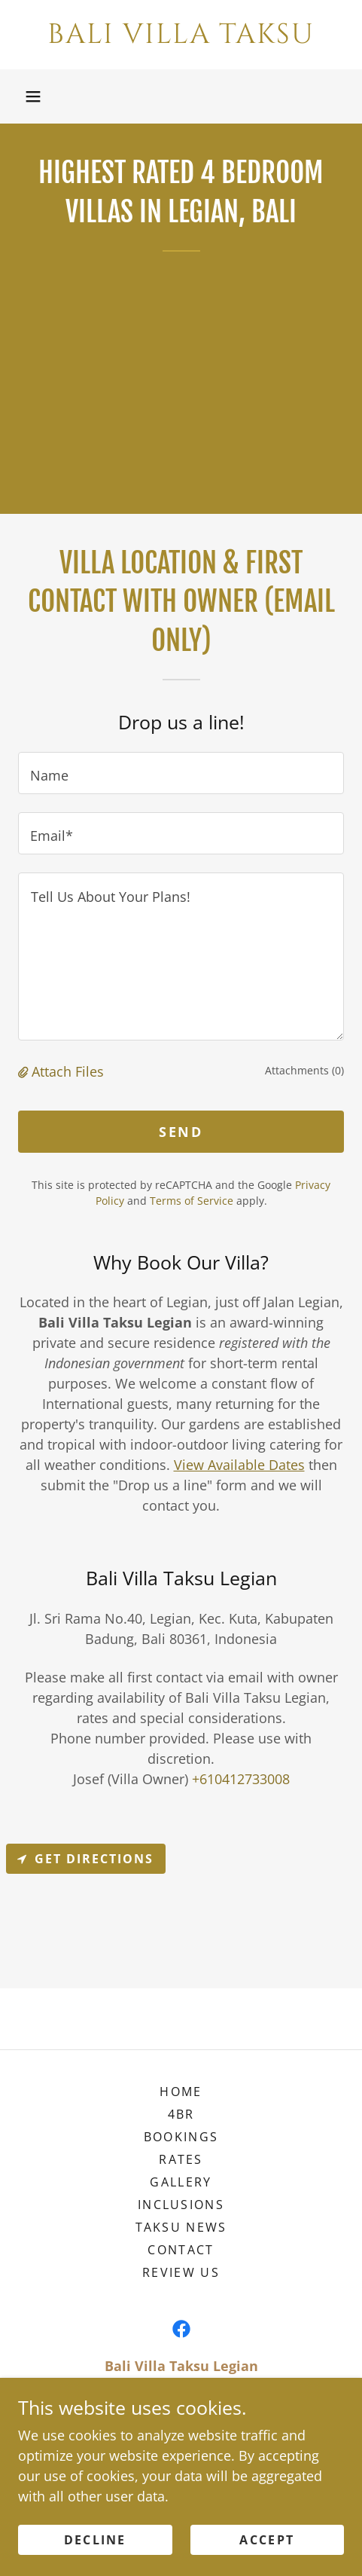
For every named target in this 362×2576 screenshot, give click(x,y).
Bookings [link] (181, 2136)
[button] (33, 96)
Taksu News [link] (181, 2227)
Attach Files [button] (68, 1071)
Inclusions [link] (181, 2204)
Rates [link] (180, 2159)
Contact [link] (181, 2249)
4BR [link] (181, 2114)
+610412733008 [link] (241, 1779)
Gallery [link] (180, 2182)
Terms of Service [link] (191, 1200)
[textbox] (181, 773)
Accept (266, 2540)
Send (180, 1132)
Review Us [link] (181, 2272)
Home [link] (181, 2091)
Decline (95, 2540)
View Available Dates (239, 1465)
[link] (181, 34)
